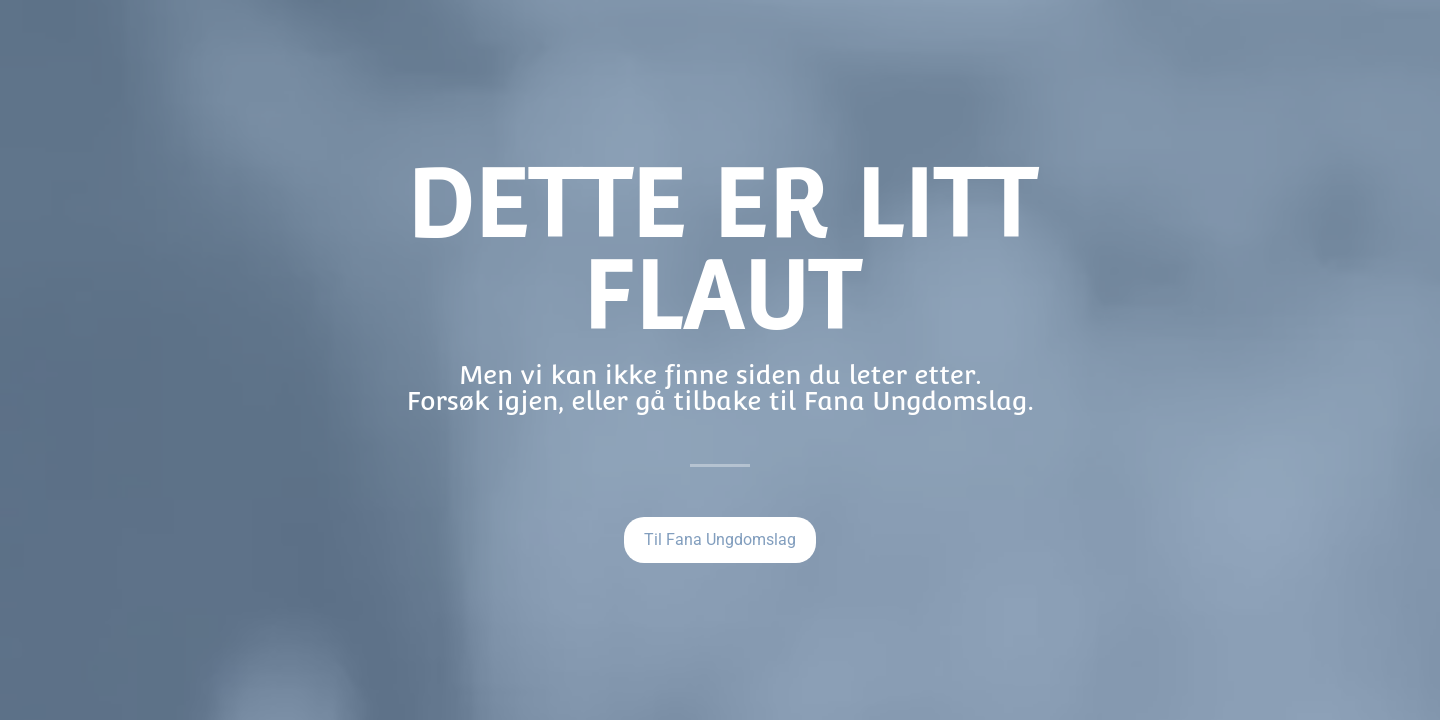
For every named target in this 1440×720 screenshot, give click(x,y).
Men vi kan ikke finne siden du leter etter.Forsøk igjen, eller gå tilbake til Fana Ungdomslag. (719, 387)
